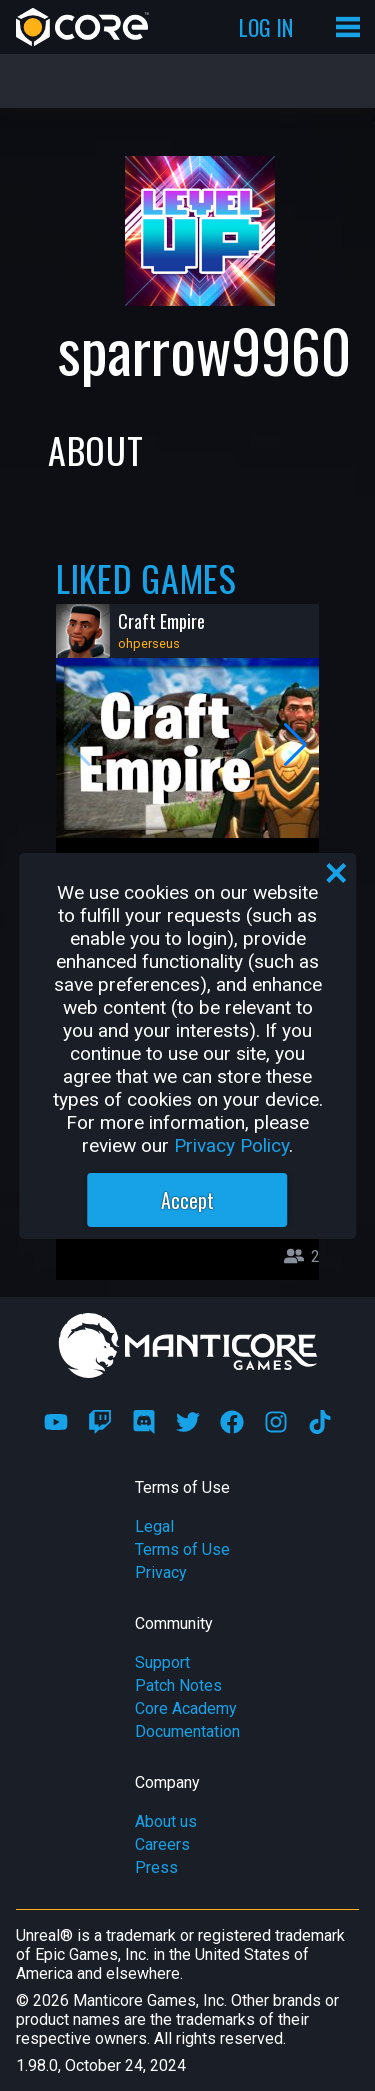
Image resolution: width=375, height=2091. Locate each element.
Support (162, 1662)
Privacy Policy (231, 1145)
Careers (162, 1844)
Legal (154, 1526)
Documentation (187, 1731)
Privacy (161, 1572)
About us (166, 1821)
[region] (188, 1046)
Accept (187, 1200)
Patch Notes (178, 1685)
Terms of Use (182, 1549)
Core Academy (186, 1708)
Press (156, 1867)
